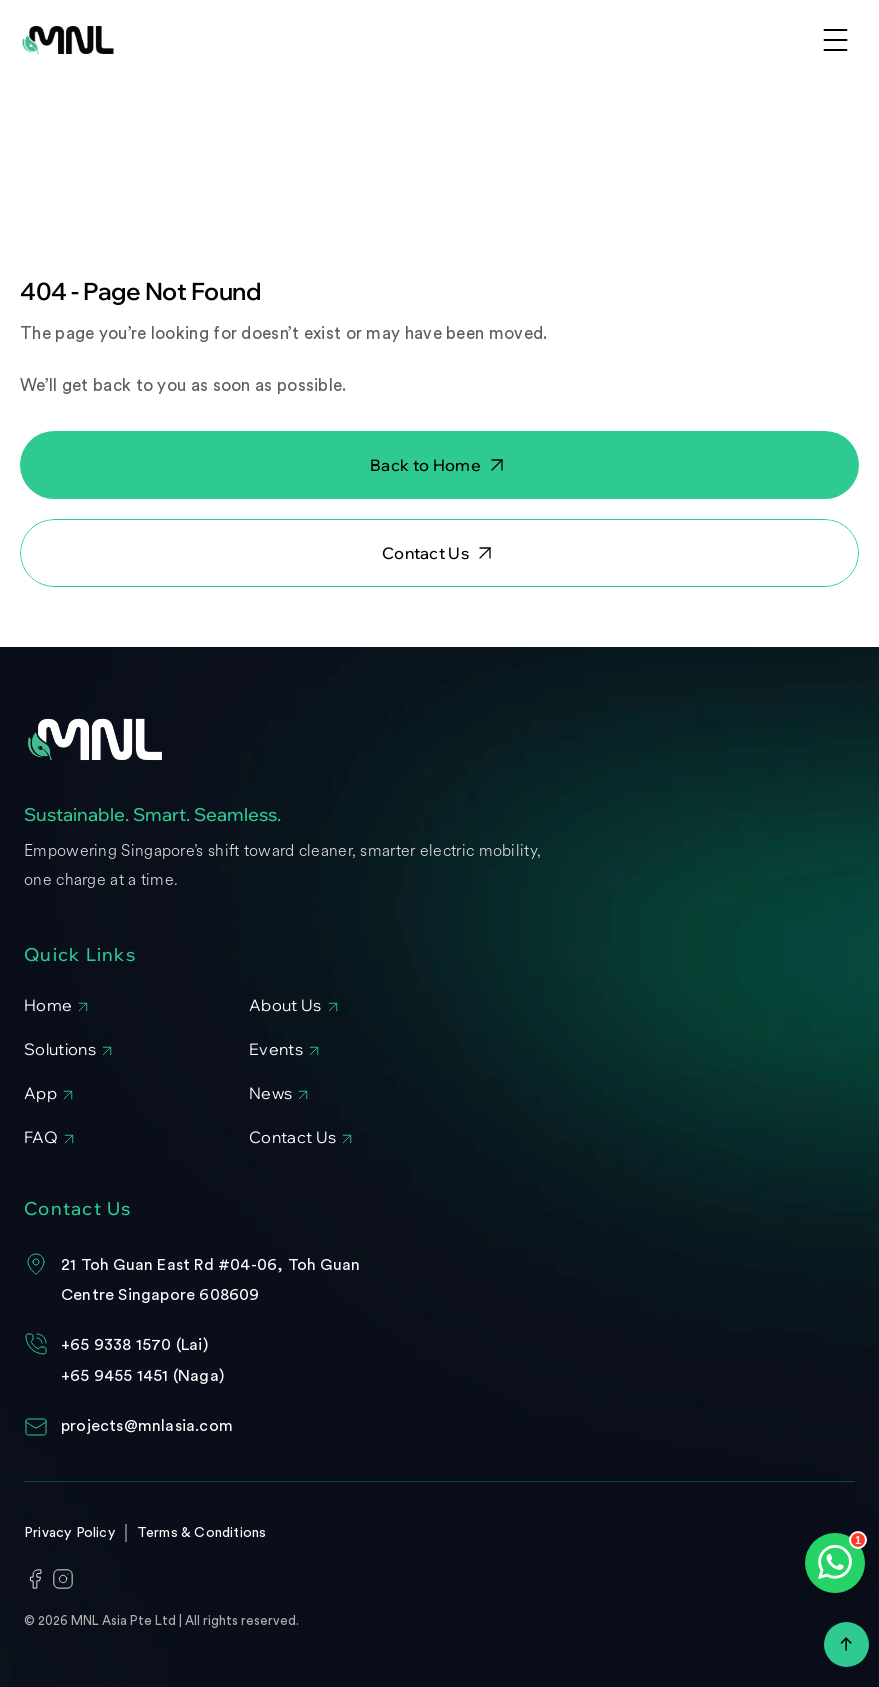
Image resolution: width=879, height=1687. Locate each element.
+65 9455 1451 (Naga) (142, 1376)
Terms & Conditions (202, 1533)
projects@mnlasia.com (147, 1426)
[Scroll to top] (846, 1644)
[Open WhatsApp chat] (835, 1563)
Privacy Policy (69, 1533)
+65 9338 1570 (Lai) (134, 1345)
